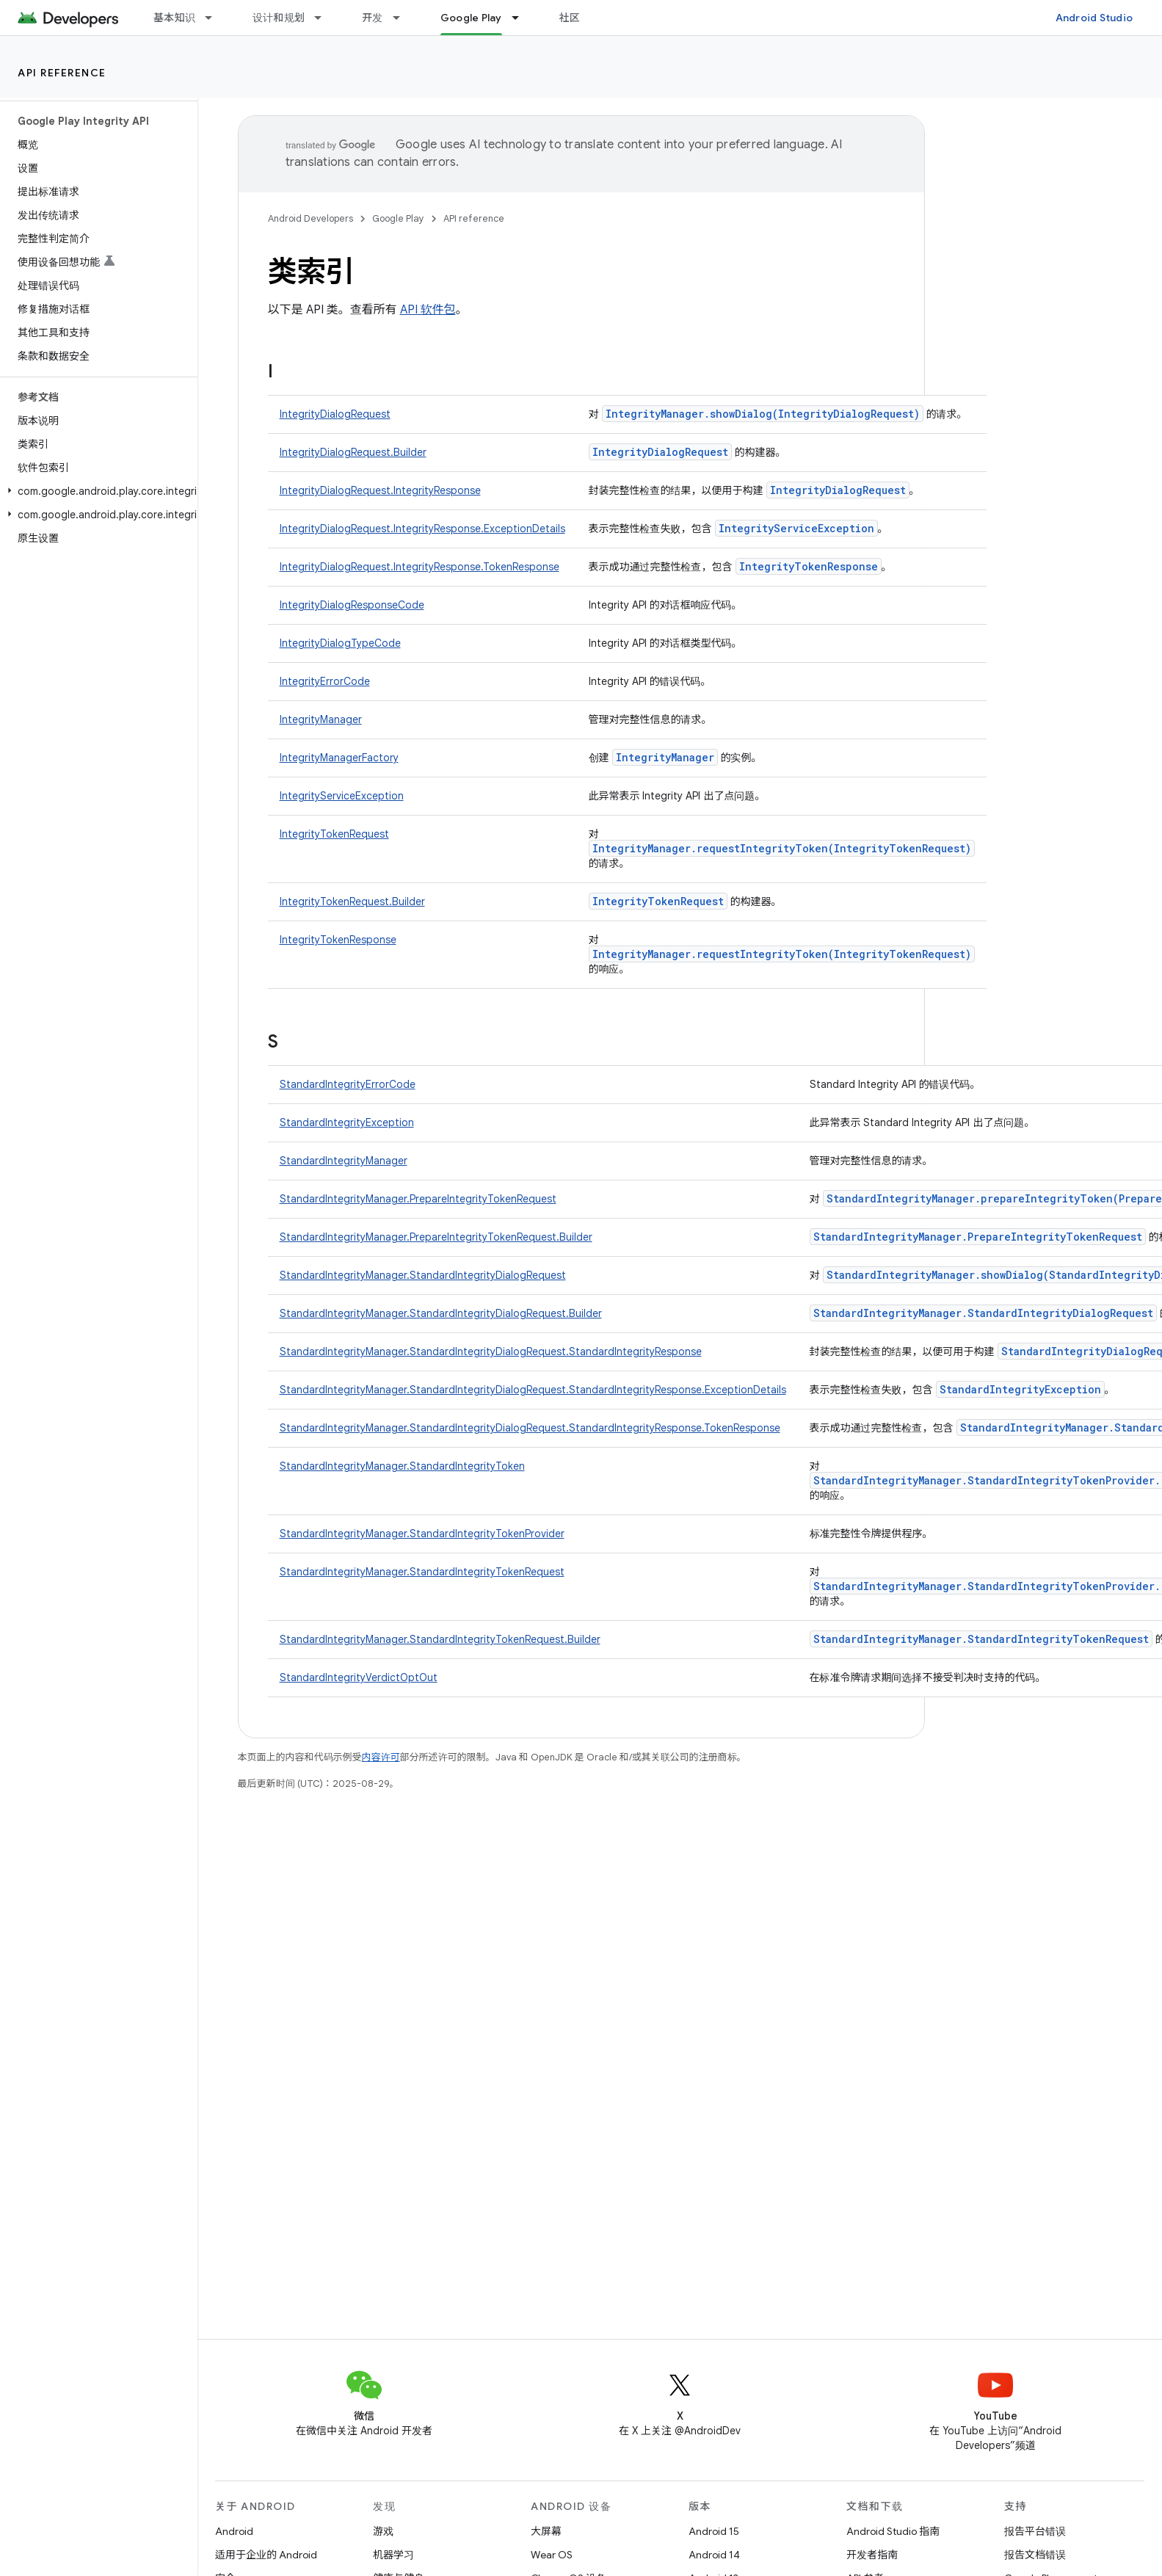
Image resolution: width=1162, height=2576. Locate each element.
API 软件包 (428, 309)
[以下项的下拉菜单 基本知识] (215, 17)
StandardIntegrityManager (343, 1160)
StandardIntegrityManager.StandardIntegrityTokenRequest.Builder (440, 1639)
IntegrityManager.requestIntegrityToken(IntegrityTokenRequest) (781, 848)
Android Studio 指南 (893, 2531)
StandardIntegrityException (347, 1122)
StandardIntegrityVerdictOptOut (358, 1677)
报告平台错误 (1035, 2531)
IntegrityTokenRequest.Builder (352, 901)
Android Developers (310, 218)
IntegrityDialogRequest (335, 414)
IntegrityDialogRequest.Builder (353, 452)
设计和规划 (279, 17)
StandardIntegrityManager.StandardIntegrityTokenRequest (422, 1571)
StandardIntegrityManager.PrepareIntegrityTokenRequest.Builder (436, 1237)
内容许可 (381, 1757)
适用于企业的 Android (266, 2554)
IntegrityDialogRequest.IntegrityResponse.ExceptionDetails (422, 528)
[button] (96, 491)
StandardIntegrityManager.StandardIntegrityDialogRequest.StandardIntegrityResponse (491, 1351)
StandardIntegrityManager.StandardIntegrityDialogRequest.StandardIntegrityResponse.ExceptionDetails (533, 1389)
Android (234, 2531)
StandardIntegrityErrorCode (347, 1084)
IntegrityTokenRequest (334, 834)
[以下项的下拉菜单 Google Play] (522, 17)
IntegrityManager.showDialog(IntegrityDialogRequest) (763, 414)
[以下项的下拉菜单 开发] (403, 17)
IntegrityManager (321, 719)
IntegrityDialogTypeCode (340, 643)
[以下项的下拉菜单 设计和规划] (324, 17)
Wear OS (552, 2554)
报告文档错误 (1035, 2554)
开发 (372, 17)
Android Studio (1094, 17)
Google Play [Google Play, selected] (471, 17)
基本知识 (174, 17)
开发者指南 (872, 2554)
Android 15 (714, 2531)
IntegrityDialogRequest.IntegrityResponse (380, 490)
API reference (62, 72)
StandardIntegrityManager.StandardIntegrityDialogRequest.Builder (441, 1313)
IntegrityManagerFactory (339, 757)
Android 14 (714, 2554)
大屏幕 (546, 2531)
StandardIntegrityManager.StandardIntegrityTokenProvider (422, 1533)
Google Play (398, 218)
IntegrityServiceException (796, 528)
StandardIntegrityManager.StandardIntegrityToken (402, 1466)
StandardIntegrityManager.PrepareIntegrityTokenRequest (418, 1198)
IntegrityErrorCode (325, 681)
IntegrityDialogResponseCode (352, 605)
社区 (570, 17)
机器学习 (393, 2554)
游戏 (383, 2531)
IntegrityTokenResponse (808, 566)
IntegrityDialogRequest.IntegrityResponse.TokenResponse (419, 566)
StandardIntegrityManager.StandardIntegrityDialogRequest (423, 1275)
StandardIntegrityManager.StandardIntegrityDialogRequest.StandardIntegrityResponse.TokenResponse (530, 1427)
